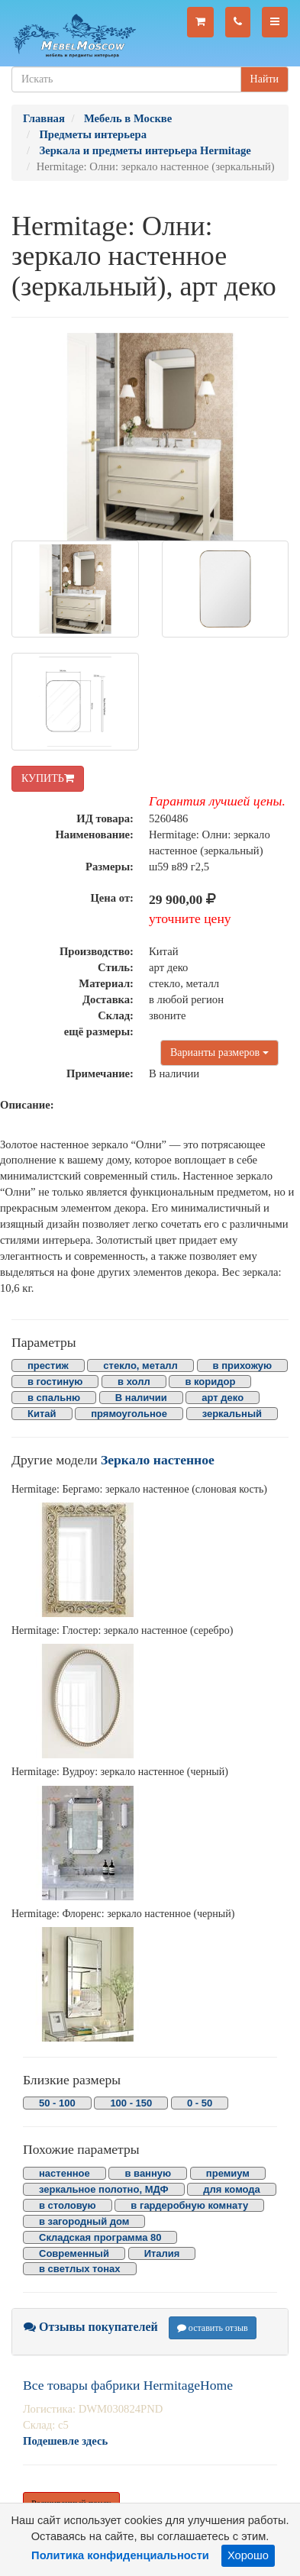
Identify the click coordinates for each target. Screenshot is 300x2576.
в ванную (147, 2173)
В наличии (141, 1397)
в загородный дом (84, 2221)
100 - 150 (131, 2103)
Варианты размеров (219, 1052)
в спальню (53, 1397)
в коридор (210, 1381)
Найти (264, 79)
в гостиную (54, 1381)
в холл (134, 1381)
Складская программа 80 (100, 2237)
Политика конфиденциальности (120, 2555)
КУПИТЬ (47, 778)
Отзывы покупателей (91, 2326)
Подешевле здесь (65, 2441)
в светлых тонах (80, 2268)
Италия (162, 2253)
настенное (64, 2173)
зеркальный (232, 1413)
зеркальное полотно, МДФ (104, 2189)
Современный (74, 2253)
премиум (228, 2173)
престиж (48, 1365)
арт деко (223, 1397)
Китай (41, 1413)
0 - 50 (199, 2103)
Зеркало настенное (158, 1459)
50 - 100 (57, 2103)
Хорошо (248, 2555)
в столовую (67, 2205)
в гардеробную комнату (189, 2205)
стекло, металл (140, 1365)
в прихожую (243, 1365)
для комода (231, 2189)
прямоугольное (129, 1413)
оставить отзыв (212, 2328)
